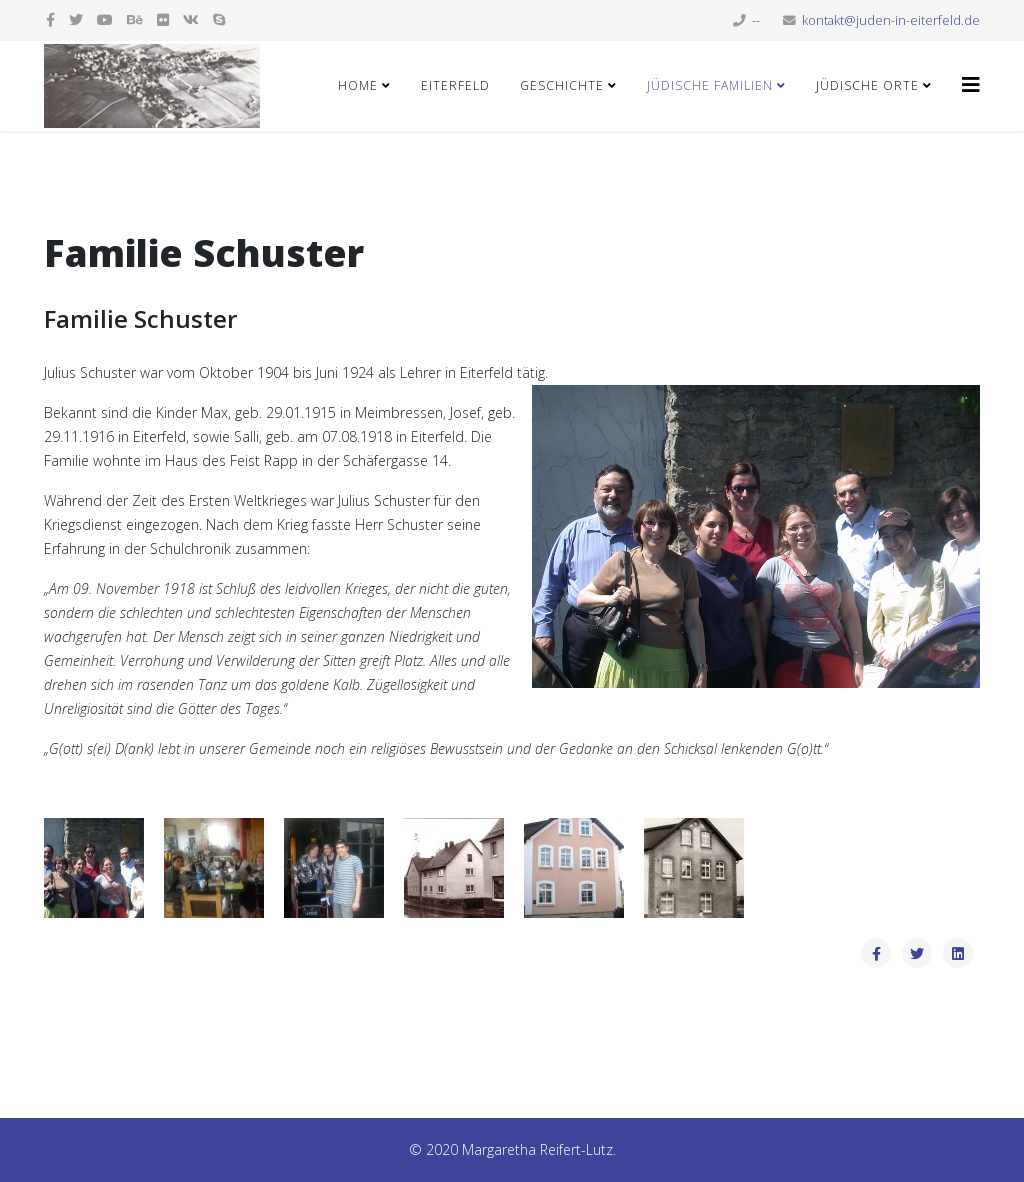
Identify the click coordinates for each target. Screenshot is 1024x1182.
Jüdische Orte (867, 85)
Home (358, 85)
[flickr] (163, 19)
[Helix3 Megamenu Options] (971, 84)
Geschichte (562, 85)
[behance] (135, 19)
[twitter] (76, 19)
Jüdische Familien (710, 85)
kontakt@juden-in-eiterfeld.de (891, 20)
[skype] (219, 19)
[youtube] (105, 19)
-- (756, 20)
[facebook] (50, 19)
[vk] (191, 19)
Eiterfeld (455, 85)
